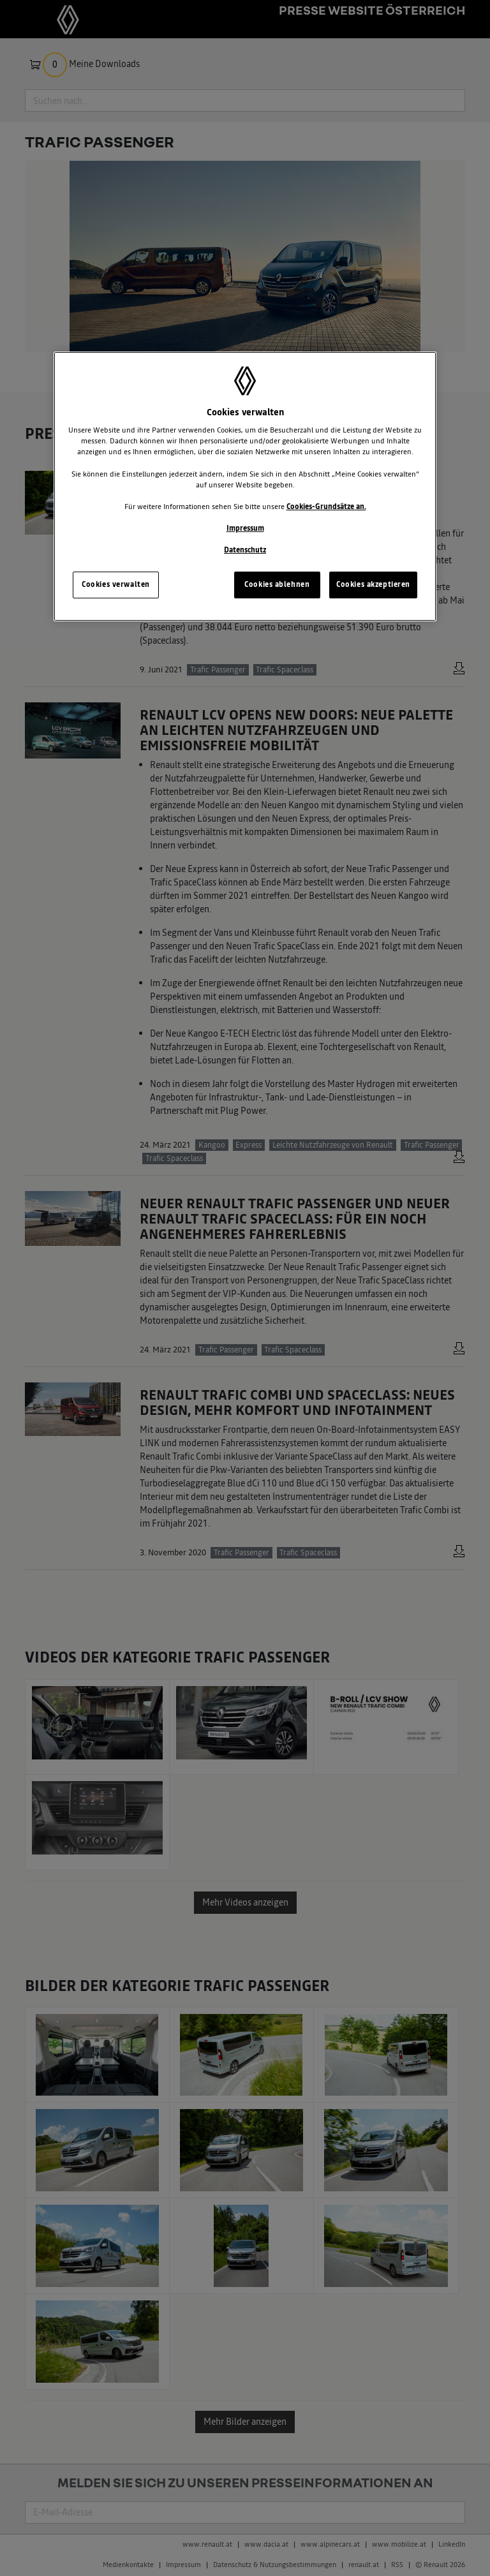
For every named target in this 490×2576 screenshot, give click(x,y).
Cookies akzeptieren (373, 584)
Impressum (245, 528)
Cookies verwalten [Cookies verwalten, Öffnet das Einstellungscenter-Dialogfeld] (116, 584)
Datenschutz (245, 550)
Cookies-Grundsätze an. (326, 506)
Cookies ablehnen (276, 584)
